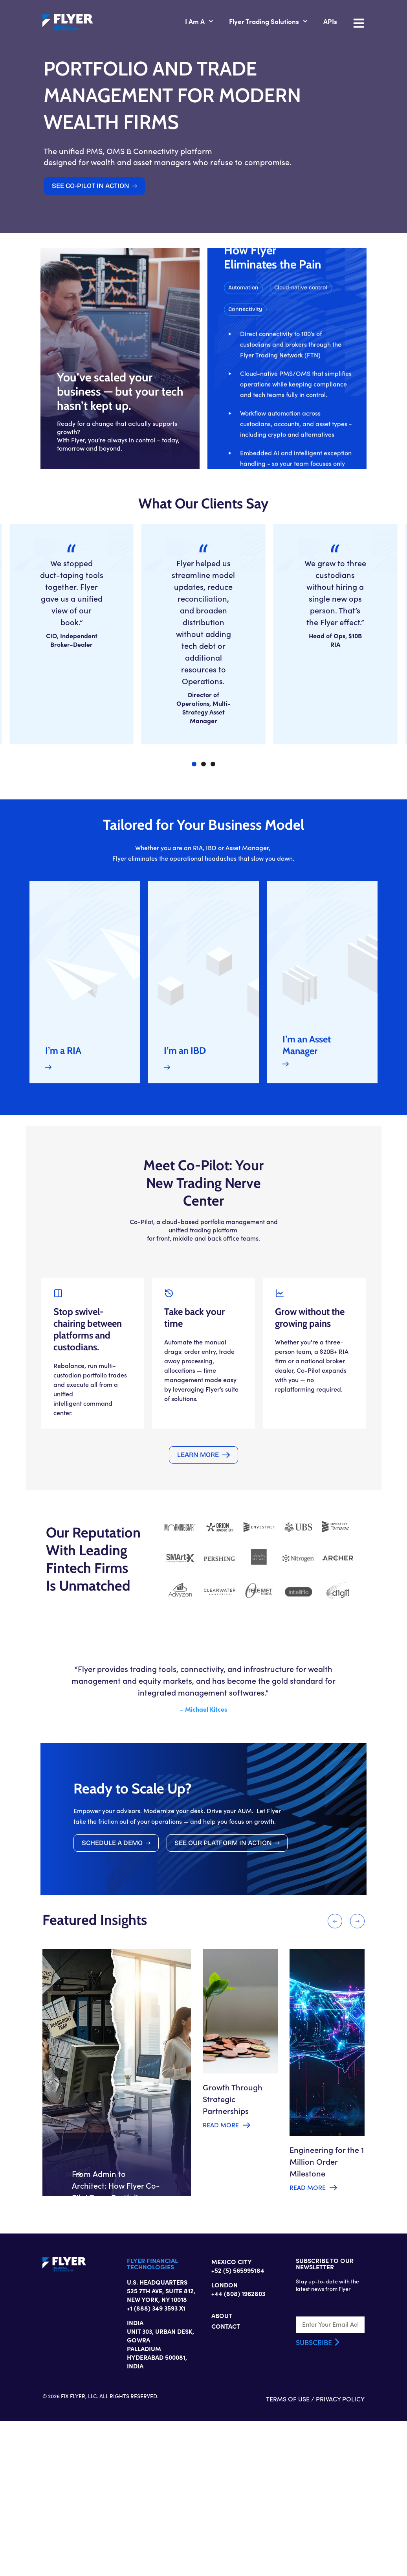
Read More (219, 2244)
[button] (315, 460)
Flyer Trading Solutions (307, 23)
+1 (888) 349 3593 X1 (137, 2460)
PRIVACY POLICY (378, 2554)
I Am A (238, 23)
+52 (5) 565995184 (237, 2422)
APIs (369, 22)
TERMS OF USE (326, 2554)
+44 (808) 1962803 (238, 2445)
